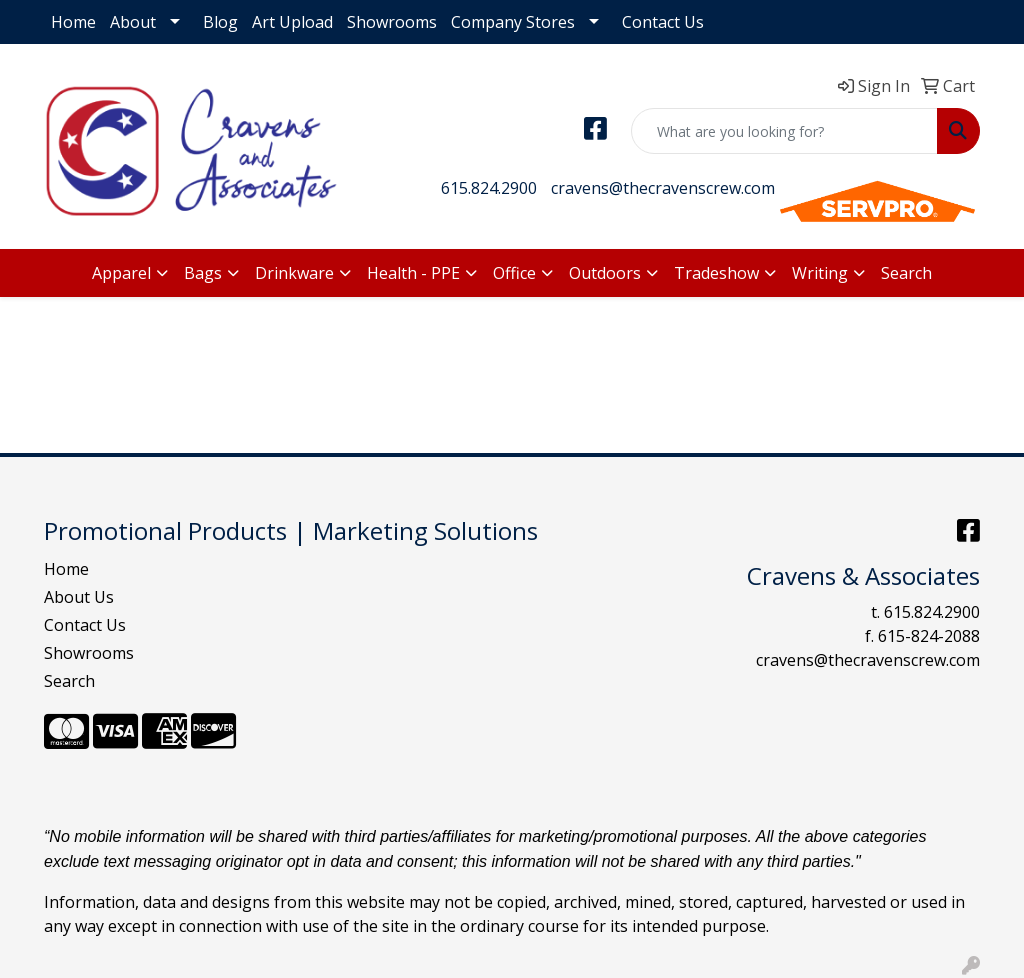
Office (514, 273)
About (133, 22)
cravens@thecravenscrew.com (663, 188)
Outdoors (605, 273)
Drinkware (294, 273)
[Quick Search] (784, 131)
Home (73, 22)
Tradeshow (716, 273)
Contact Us (663, 22)
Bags (203, 273)
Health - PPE (413, 273)
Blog (220, 22)
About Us (79, 597)
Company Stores (513, 22)
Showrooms (392, 22)
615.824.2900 (489, 188)
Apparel (121, 273)
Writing (820, 273)
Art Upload (292, 22)
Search (906, 273)
